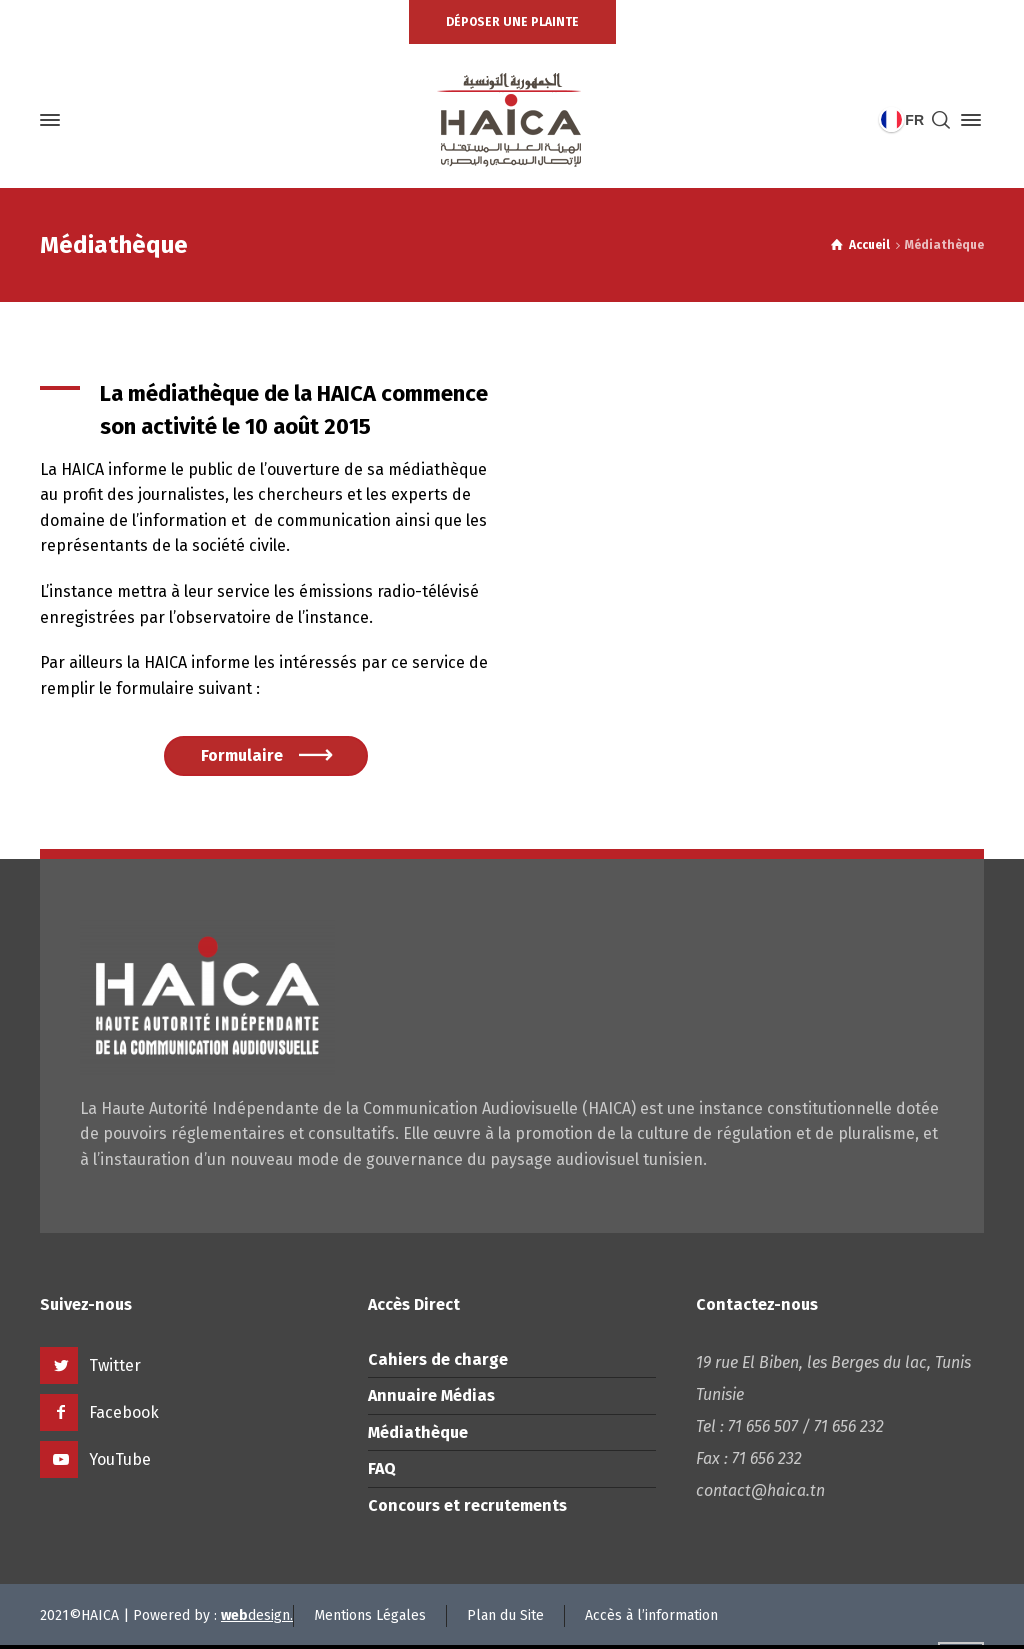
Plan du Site (505, 1615)
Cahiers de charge (438, 1359)
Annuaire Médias (431, 1395)
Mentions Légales (370, 1615)
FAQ (382, 1468)
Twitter (115, 1365)
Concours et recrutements (467, 1505)
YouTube (120, 1459)
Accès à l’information (651, 1615)
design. (257, 1615)
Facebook (124, 1412)
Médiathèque (418, 1432)
